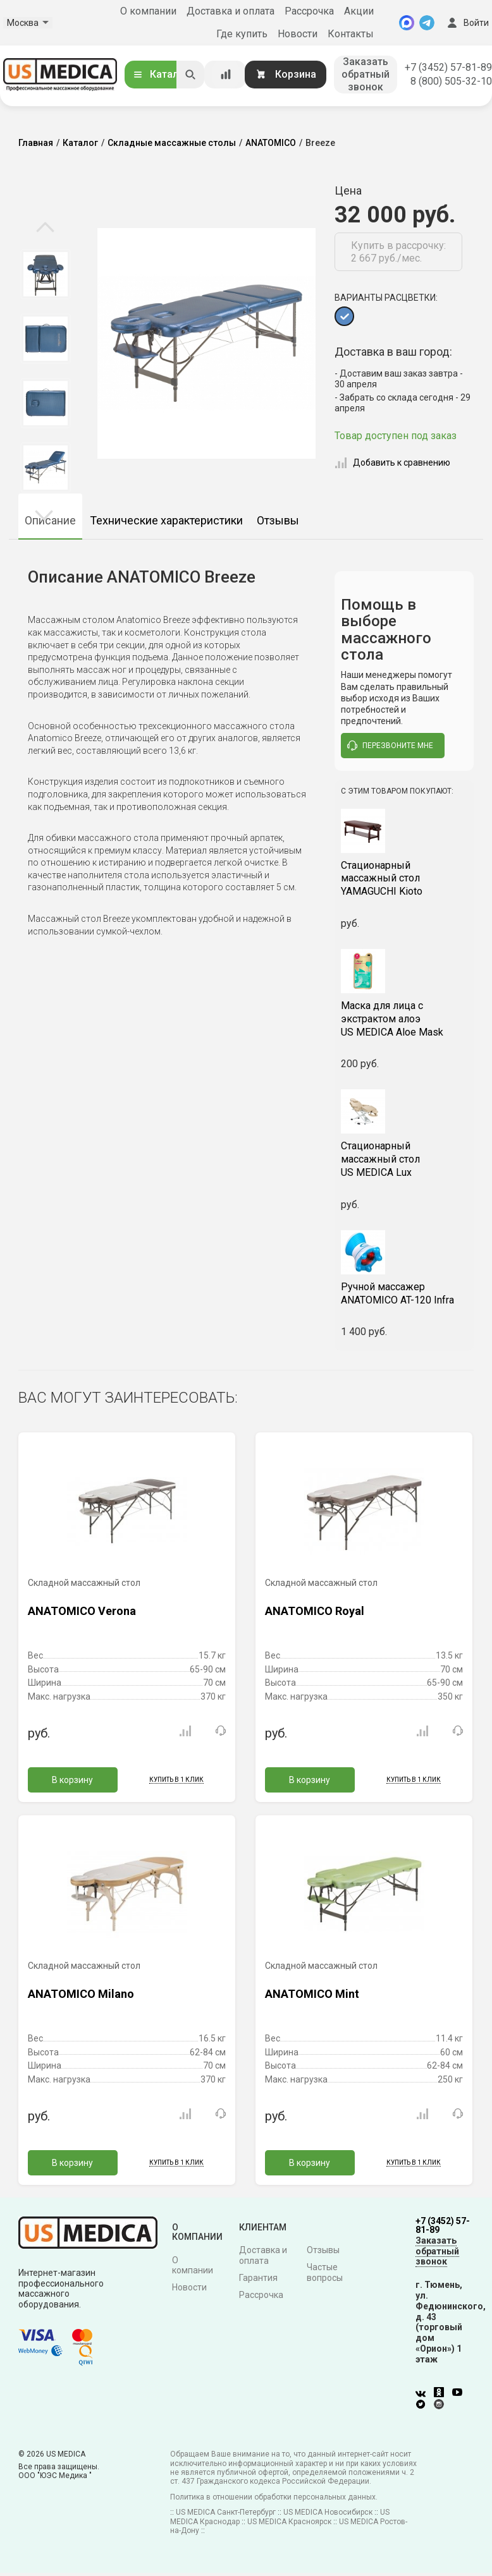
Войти (467, 22)
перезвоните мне (390, 745)
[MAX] (406, 22)
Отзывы (278, 519)
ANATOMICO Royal (314, 1609)
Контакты (351, 34)
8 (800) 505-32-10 (451, 81)
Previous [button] (45, 228)
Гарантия (258, 2276)
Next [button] (44, 514)
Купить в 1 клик (176, 1778)
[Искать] (190, 74)
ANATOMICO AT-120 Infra (404, 1292)
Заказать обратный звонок (365, 74)
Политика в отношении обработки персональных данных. (274, 2495)
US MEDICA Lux (404, 1158)
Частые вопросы (325, 2271)
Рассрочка (309, 11)
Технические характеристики (166, 519)
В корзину (72, 1779)
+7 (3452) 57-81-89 (448, 67)
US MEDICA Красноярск (289, 2520)
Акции (359, 11)
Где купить (242, 34)
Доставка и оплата (230, 11)
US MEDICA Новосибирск (327, 2511)
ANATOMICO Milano (81, 1992)
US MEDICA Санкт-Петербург (226, 2511)
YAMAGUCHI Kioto (404, 877)
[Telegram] (426, 22)
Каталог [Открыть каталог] (160, 74)
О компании (148, 11)
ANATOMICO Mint (312, 1992)
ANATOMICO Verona (82, 1609)
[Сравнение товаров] (226, 74)
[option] (45, 274)
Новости (297, 34)
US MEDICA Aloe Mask (404, 1018)
